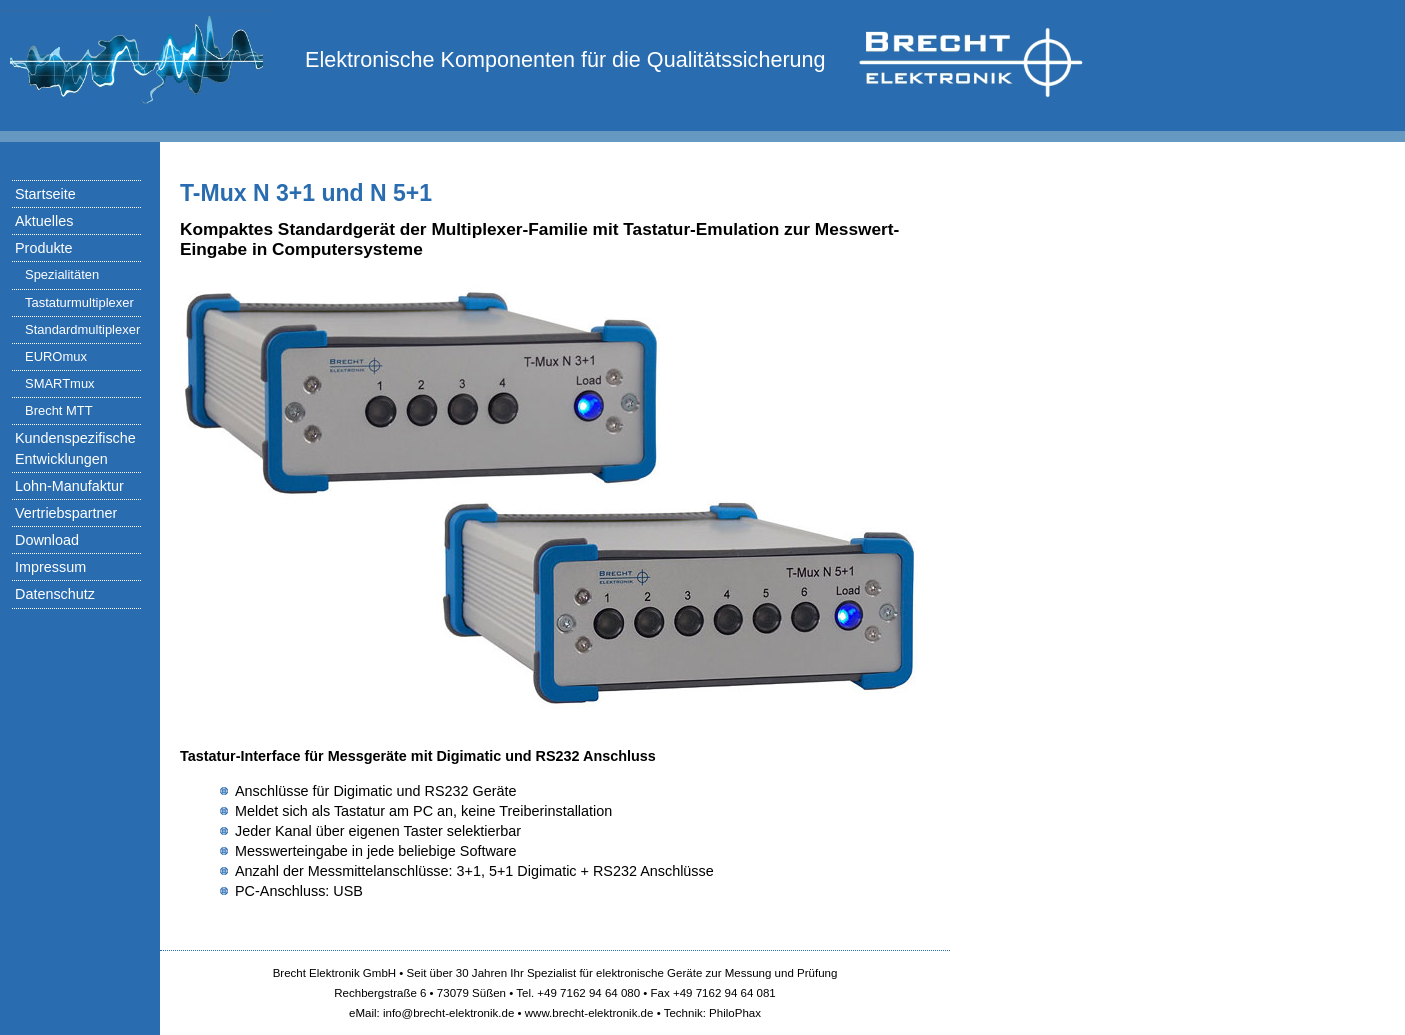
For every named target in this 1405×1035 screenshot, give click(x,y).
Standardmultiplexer (82, 329)
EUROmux (56, 356)
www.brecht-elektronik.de (589, 1013)
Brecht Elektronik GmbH (335, 973)
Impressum (50, 567)
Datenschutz (55, 594)
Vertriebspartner (66, 513)
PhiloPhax (735, 1013)
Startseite (45, 194)
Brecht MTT (59, 410)
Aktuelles (44, 221)
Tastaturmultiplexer (79, 302)
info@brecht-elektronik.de (448, 1013)
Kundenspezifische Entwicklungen (75, 448)
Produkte (44, 248)
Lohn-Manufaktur (69, 486)
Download (47, 540)
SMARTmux (60, 383)
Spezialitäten (62, 274)
